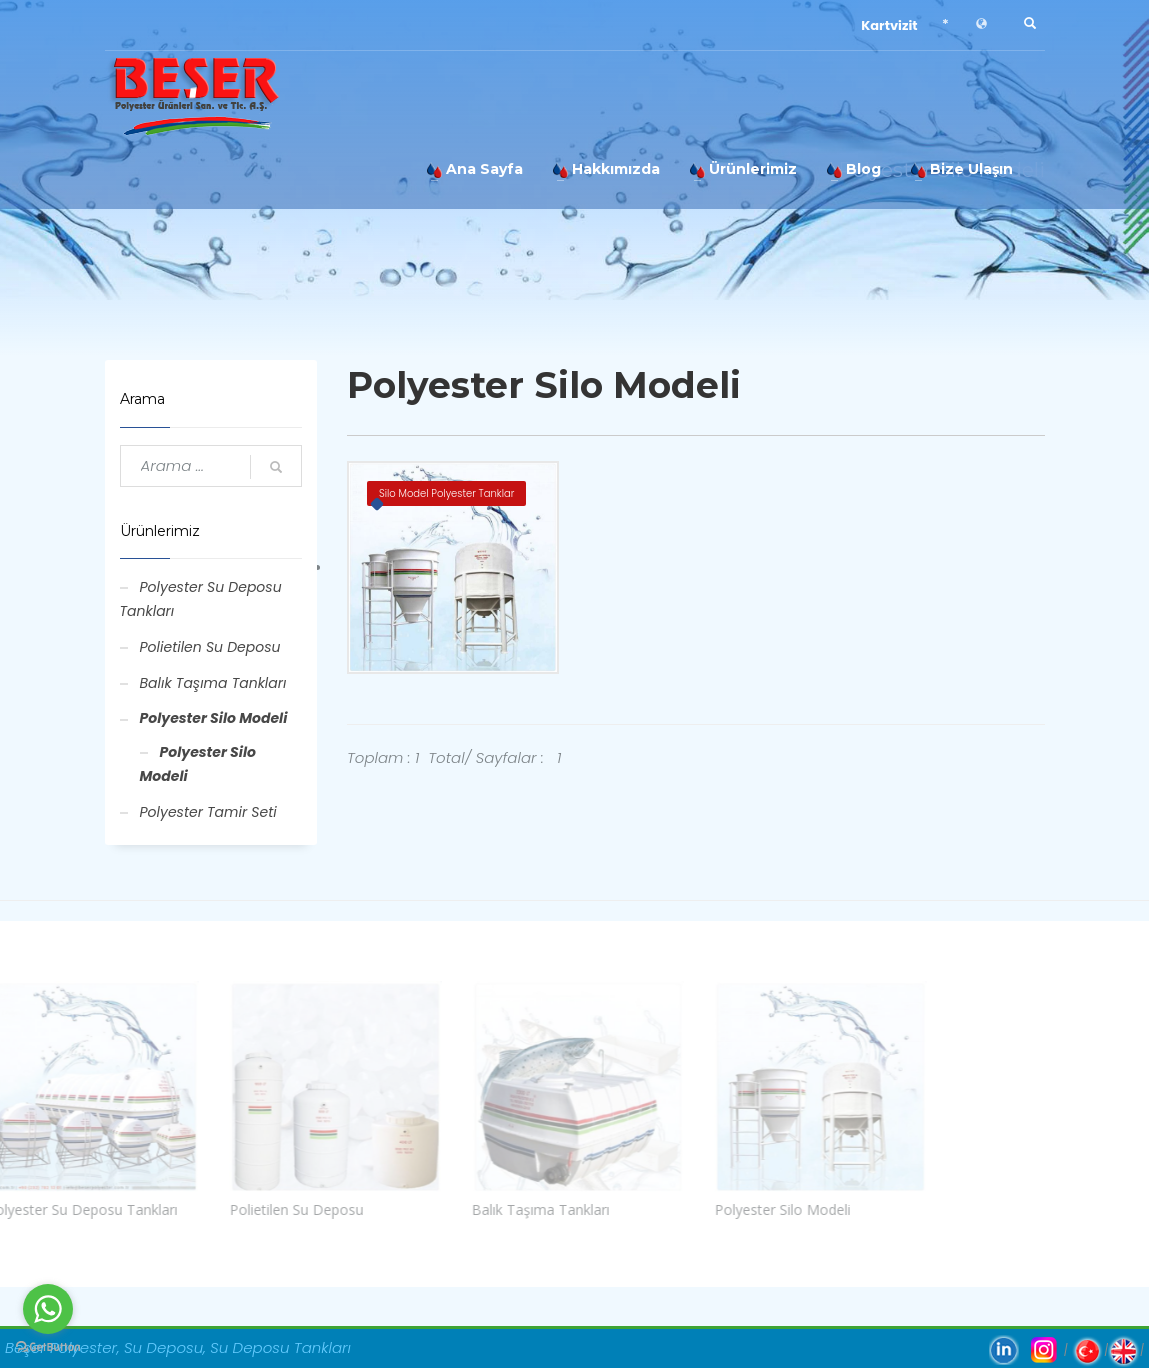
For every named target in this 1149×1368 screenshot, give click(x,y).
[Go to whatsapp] (48, 1309)
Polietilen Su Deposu (210, 647)
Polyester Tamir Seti (208, 812)
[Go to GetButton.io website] (48, 1347)
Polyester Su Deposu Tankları (201, 599)
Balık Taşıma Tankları (213, 683)
